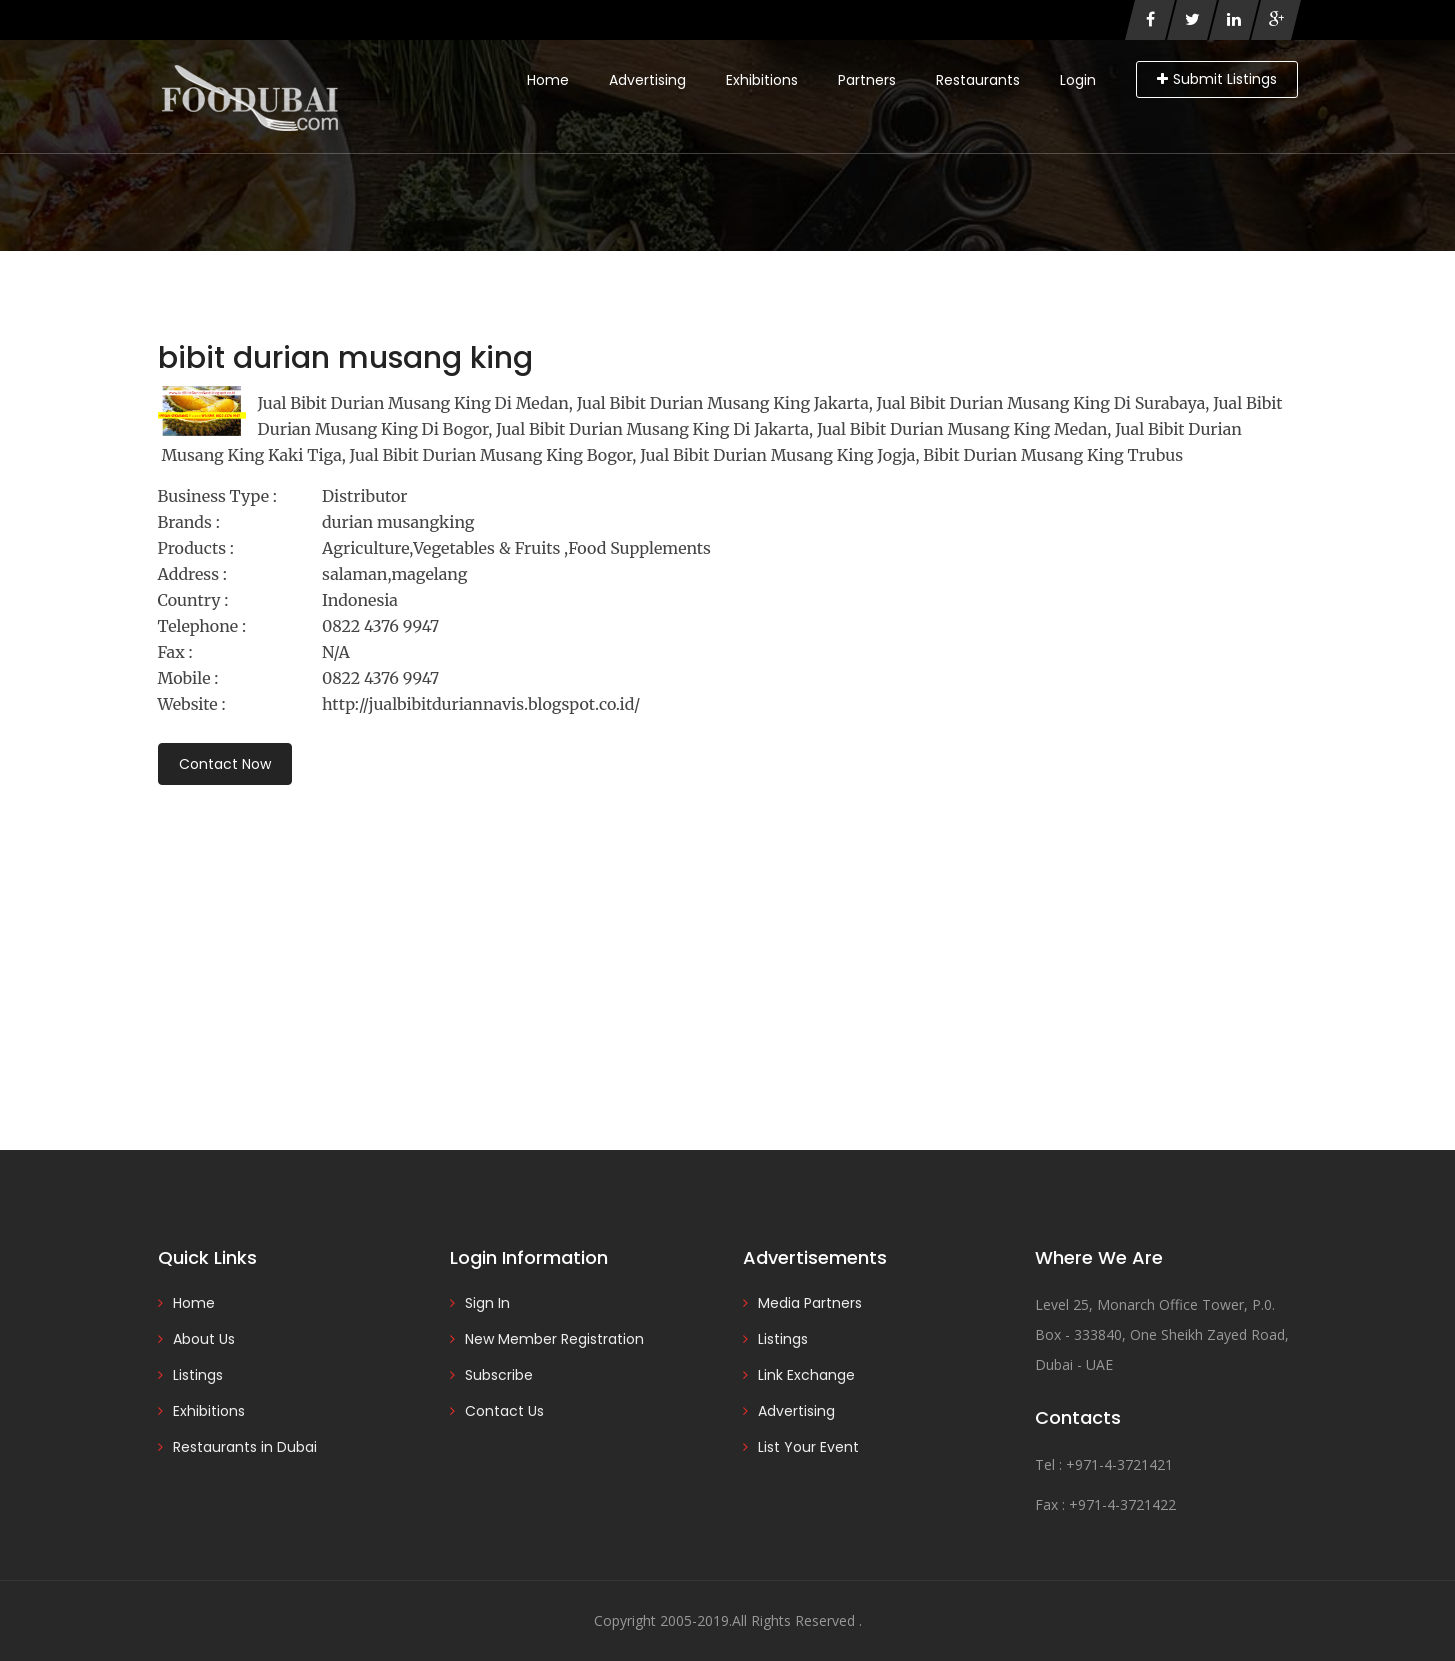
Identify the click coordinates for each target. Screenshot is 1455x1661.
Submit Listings (1217, 79)
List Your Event (808, 1447)
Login (1078, 80)
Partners (867, 80)
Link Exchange (806, 1375)
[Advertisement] (728, 940)
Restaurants (978, 80)
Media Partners (810, 1303)
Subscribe (499, 1375)
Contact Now (225, 764)
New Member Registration (554, 1339)
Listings (198, 1375)
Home (548, 80)
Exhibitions (762, 80)
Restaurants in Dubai (245, 1447)
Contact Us (504, 1411)
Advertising (647, 80)
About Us (204, 1339)
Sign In (487, 1303)
